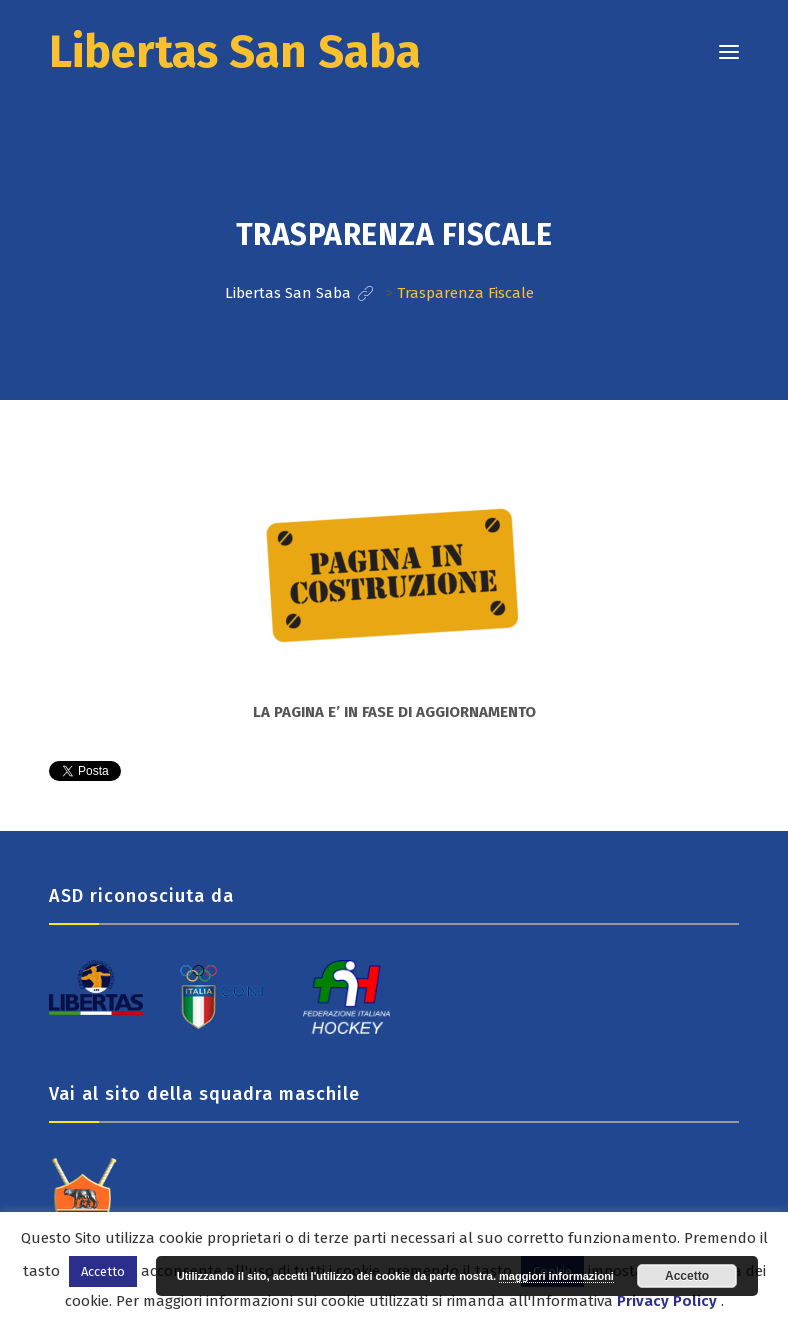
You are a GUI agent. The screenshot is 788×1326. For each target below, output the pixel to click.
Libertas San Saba (235, 52)
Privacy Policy (667, 1301)
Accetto (687, 1276)
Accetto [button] (103, 1271)
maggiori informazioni (556, 1276)
